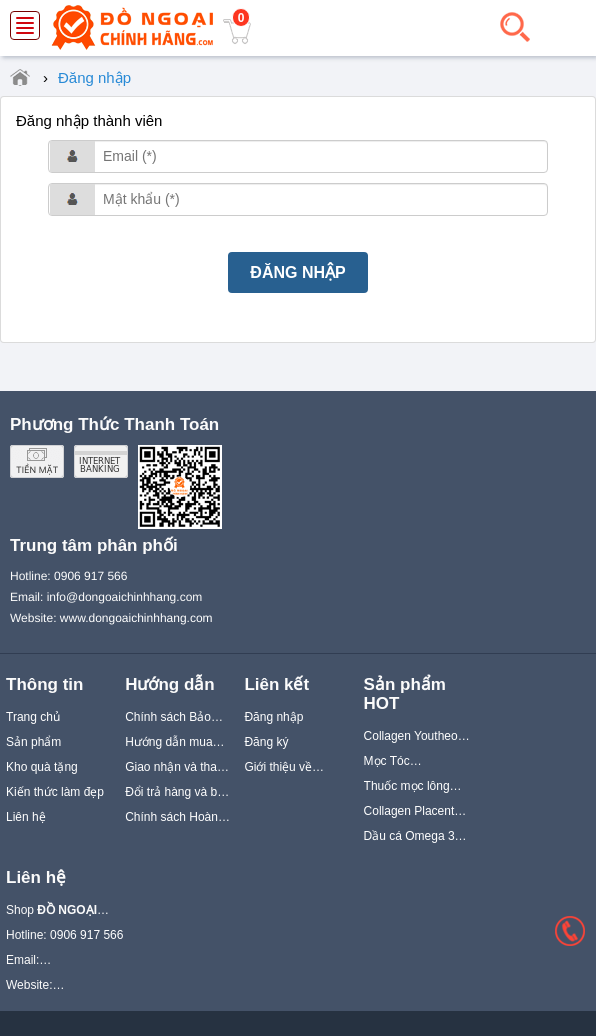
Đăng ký (266, 742)
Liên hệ (26, 817)
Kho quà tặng (42, 767)
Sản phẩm (33, 742)
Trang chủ (33, 717)
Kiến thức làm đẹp (55, 792)
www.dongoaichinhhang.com (136, 618)
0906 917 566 (90, 576)
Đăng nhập (273, 717)
